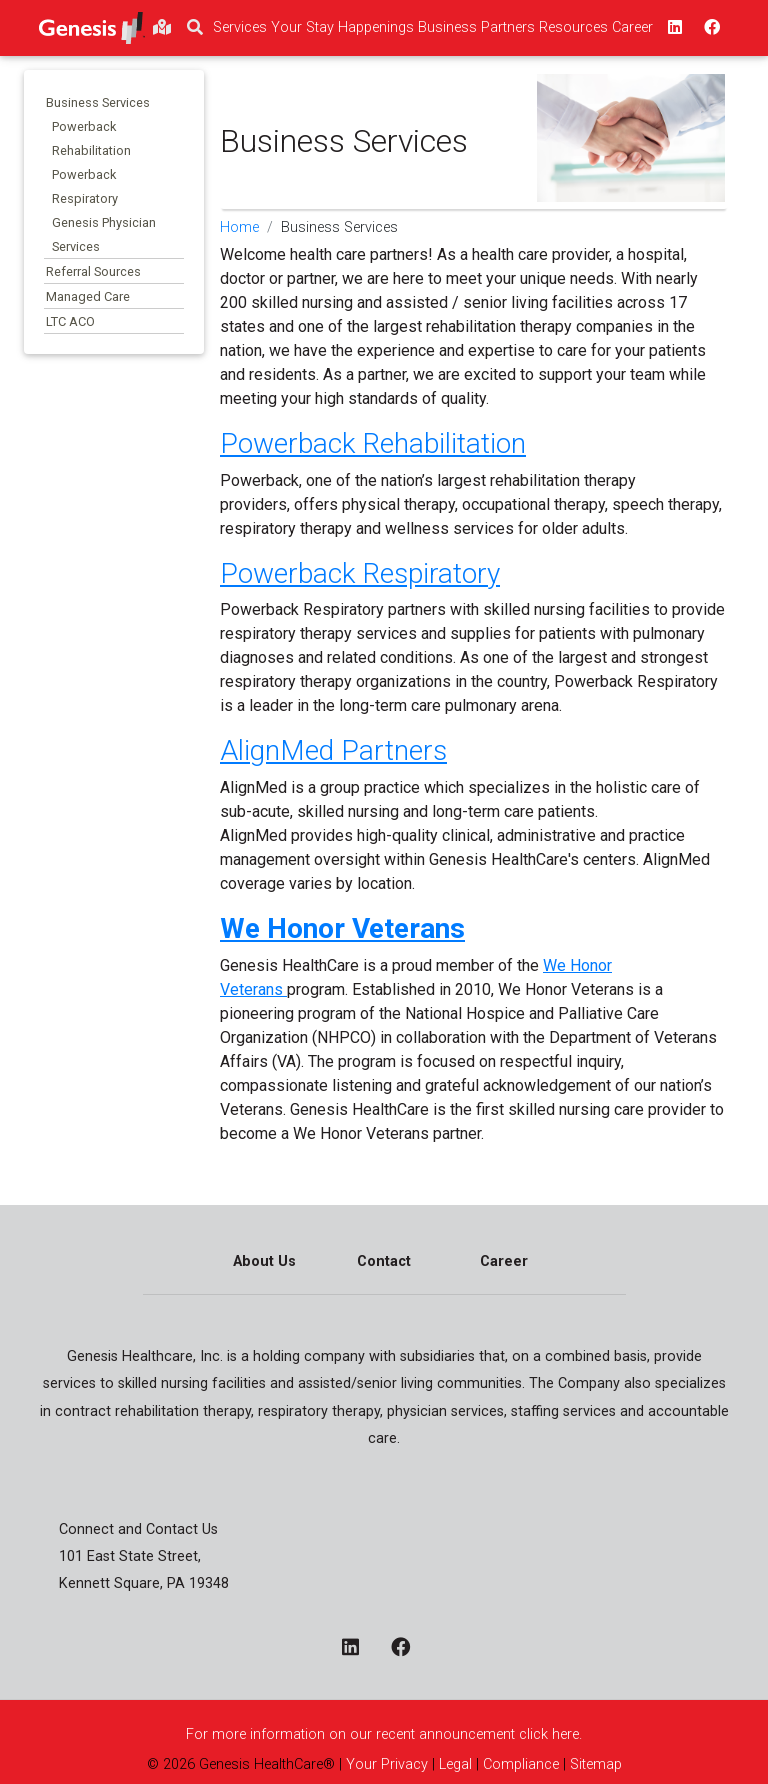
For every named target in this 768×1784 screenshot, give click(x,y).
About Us (264, 1261)
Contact (384, 1261)
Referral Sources (93, 271)
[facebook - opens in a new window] (408, 1648)
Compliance (521, 1764)
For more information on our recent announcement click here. (384, 1734)
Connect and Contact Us (138, 1529)
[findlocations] (162, 28)
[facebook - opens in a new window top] (710, 28)
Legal (455, 1764)
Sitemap (594, 1764)
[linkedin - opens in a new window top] (673, 28)
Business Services (98, 102)
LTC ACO (70, 321)
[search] (195, 28)
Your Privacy (387, 1764)
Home (239, 227)
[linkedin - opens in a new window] (358, 1648)
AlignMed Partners (333, 750)
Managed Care (88, 296)
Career (504, 1261)
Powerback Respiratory (360, 573)
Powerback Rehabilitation (373, 443)
